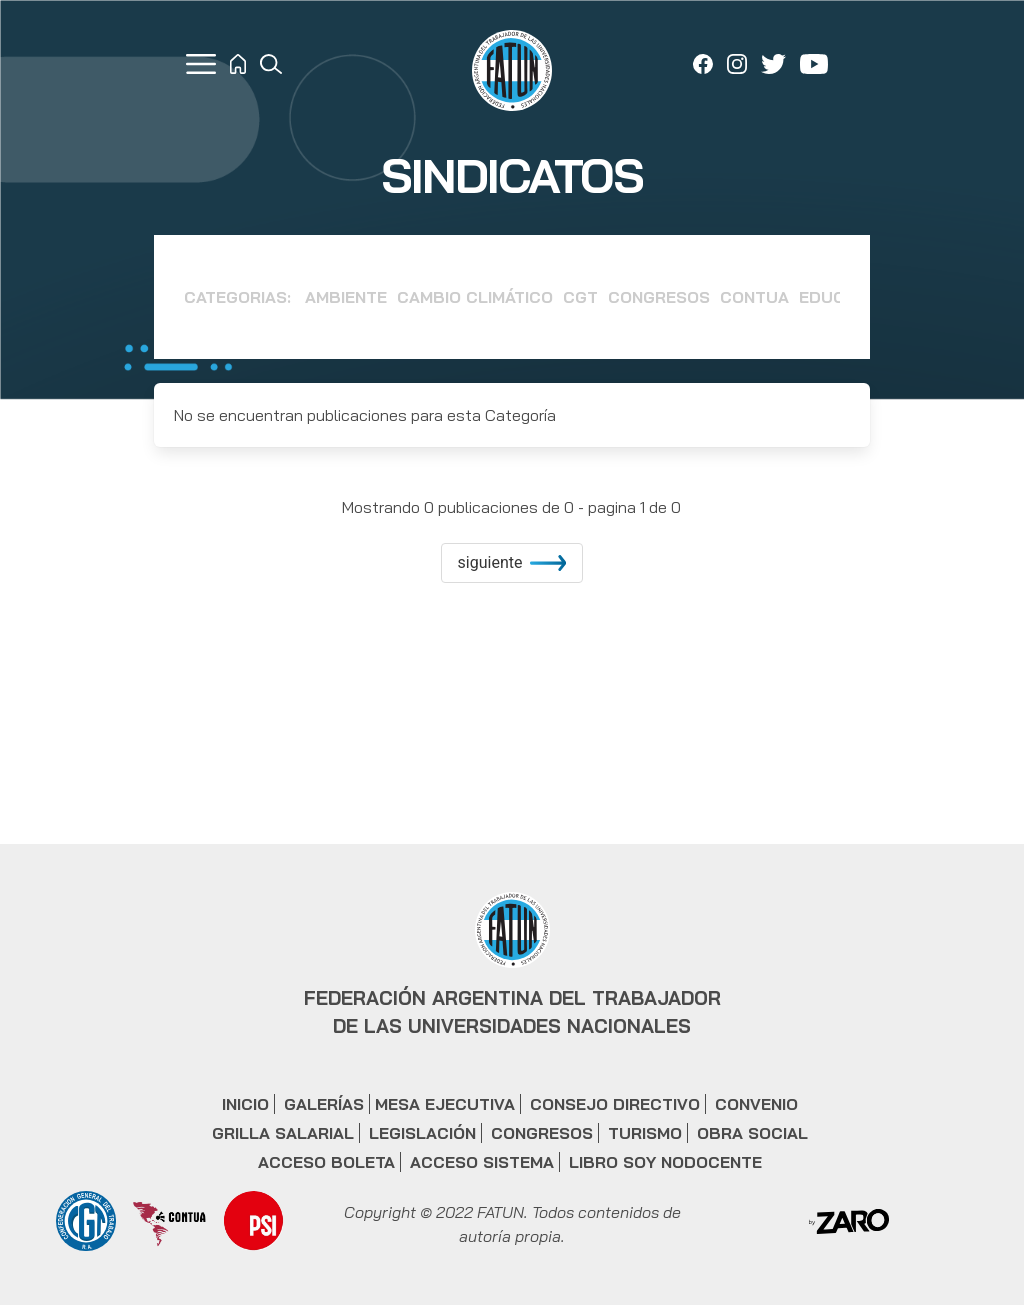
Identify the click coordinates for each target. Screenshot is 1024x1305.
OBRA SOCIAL (752, 1133)
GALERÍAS (324, 1104)
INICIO (245, 1104)
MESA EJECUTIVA (445, 1104)
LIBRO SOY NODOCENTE (665, 1162)
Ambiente (346, 297)
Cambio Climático (475, 297)
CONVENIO (756, 1104)
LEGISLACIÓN (422, 1133)
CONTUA (754, 297)
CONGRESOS (542, 1133)
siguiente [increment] (512, 562)
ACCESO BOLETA (326, 1162)
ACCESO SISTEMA (482, 1162)
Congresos (659, 297)
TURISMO (645, 1133)
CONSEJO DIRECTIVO (615, 1104)
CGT (580, 297)
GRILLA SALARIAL (283, 1133)
